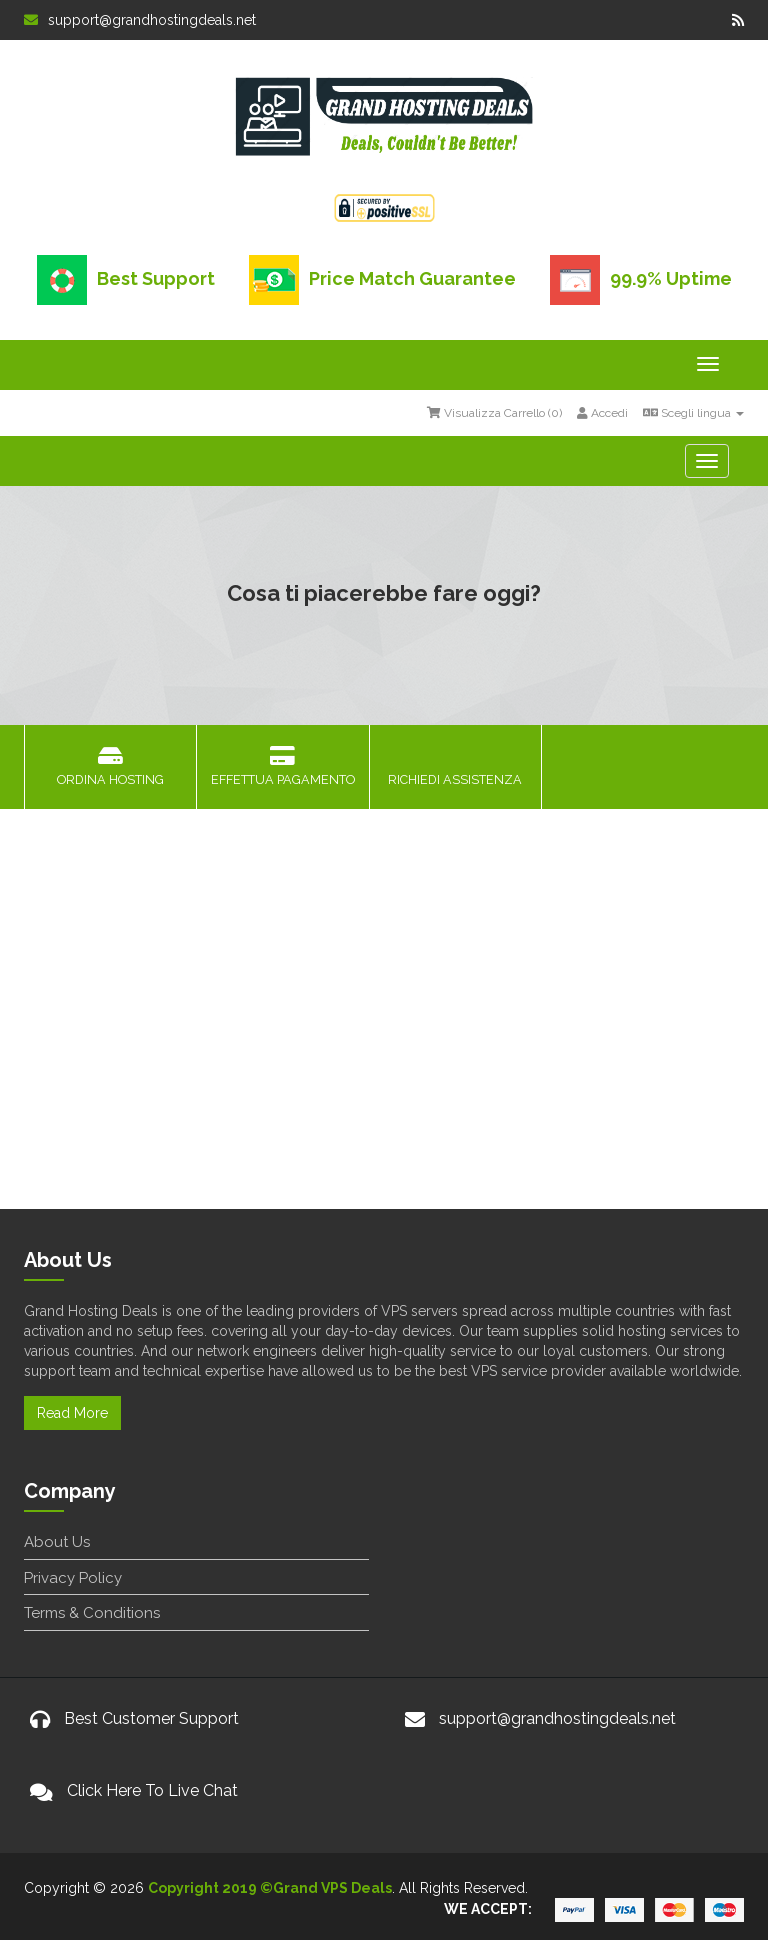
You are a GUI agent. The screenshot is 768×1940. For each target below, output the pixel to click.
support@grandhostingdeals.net (140, 20)
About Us (57, 1542)
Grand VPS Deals (332, 1888)
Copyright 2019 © (210, 1888)
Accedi (602, 413)
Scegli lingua (693, 413)
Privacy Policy (73, 1578)
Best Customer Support (151, 1718)
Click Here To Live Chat (152, 1790)
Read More (72, 1413)
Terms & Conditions (92, 1613)
